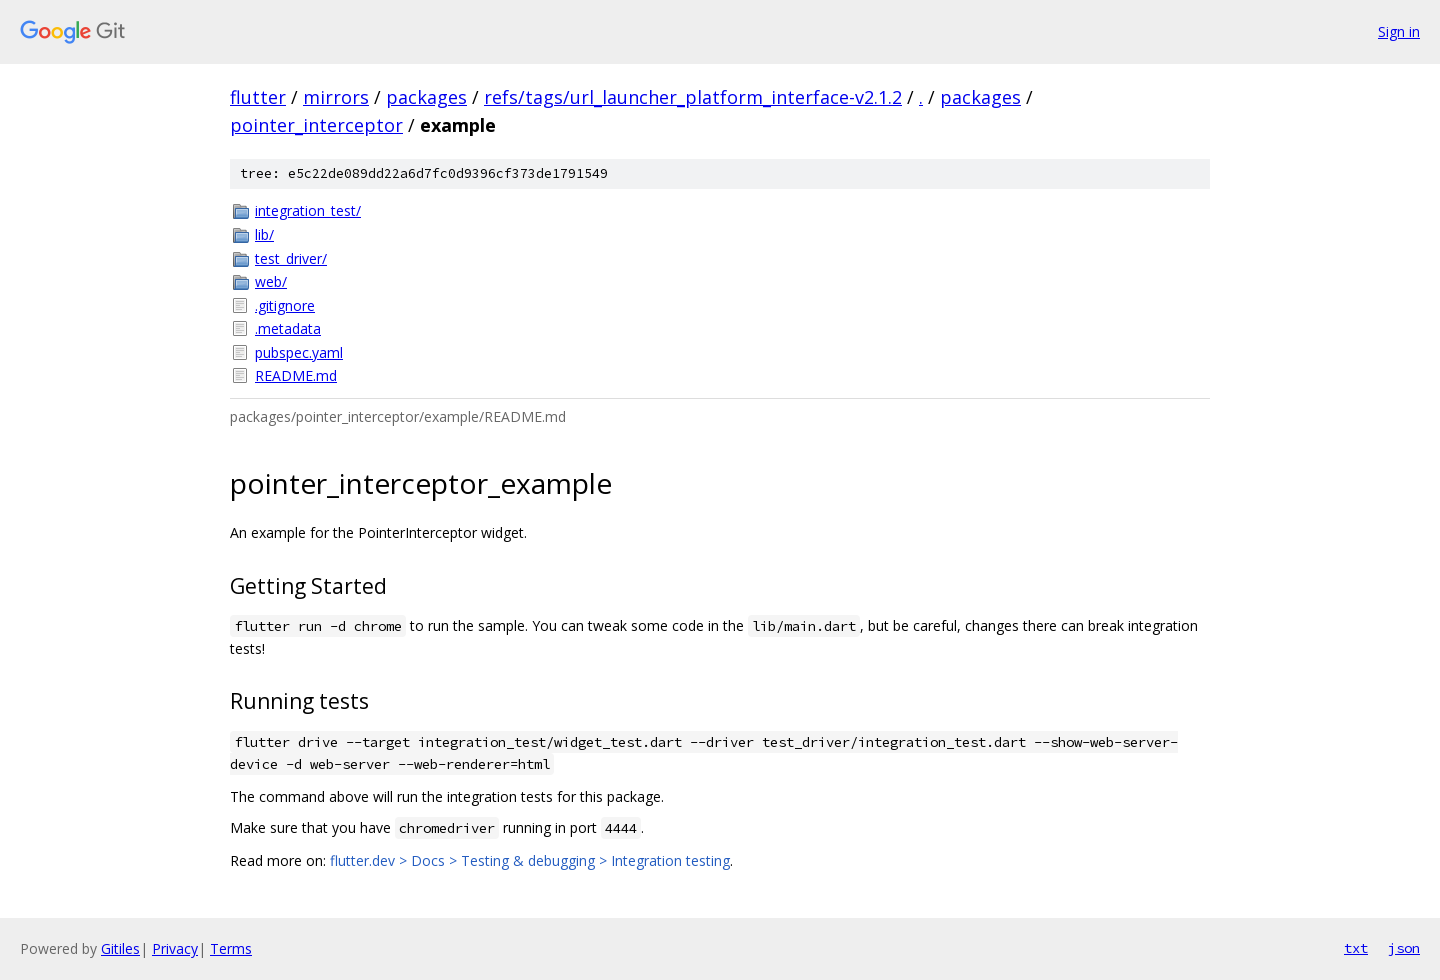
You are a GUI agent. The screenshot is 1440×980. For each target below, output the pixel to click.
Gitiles (120, 948)
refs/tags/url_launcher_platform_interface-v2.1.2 (693, 97)
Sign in (1399, 31)
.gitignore (285, 305)
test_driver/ (291, 258)
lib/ (264, 234)
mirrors (336, 97)
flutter (258, 97)
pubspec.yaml (299, 352)
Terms (231, 948)
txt (1356, 948)
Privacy (175, 948)
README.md (296, 375)
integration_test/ (308, 210)
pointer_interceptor (316, 125)
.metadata (288, 328)
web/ (271, 281)
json (1404, 948)
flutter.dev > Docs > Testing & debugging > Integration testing (530, 860)
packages (426, 97)
